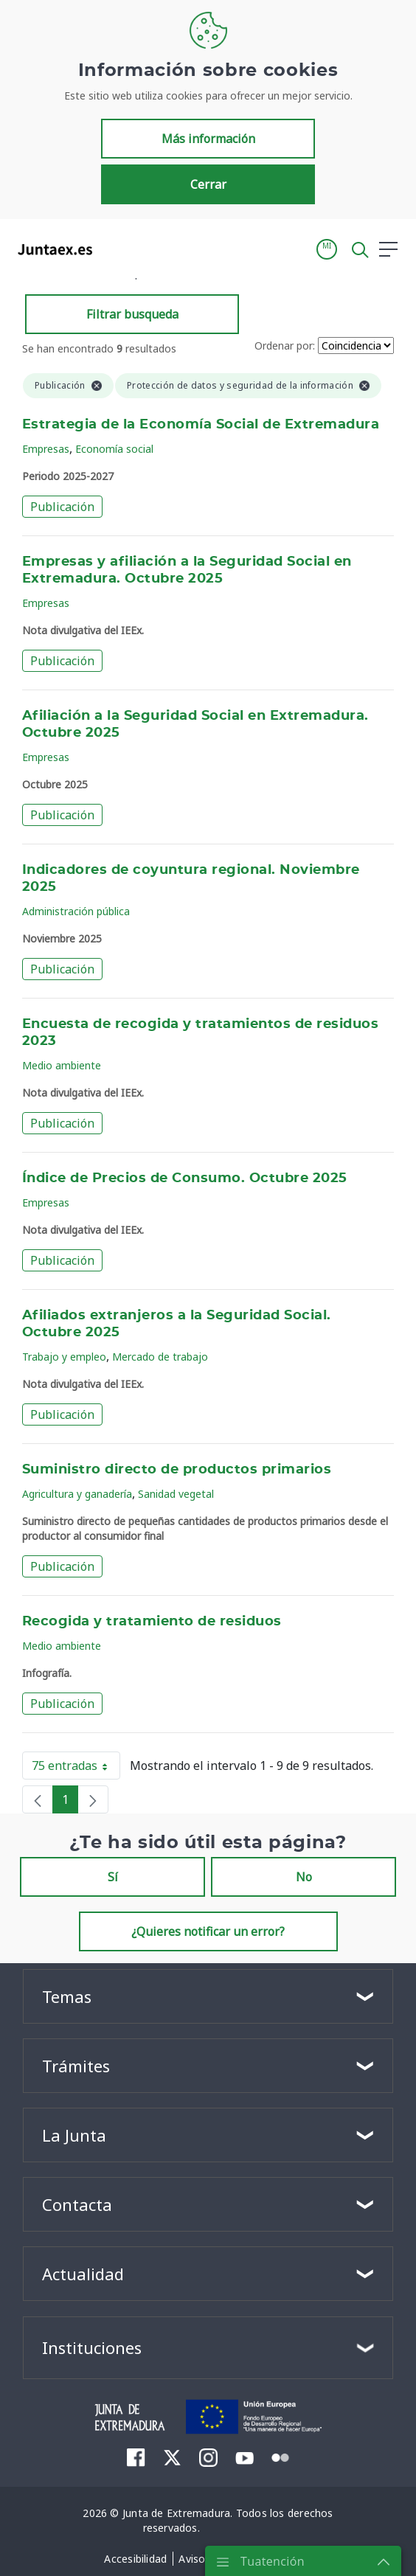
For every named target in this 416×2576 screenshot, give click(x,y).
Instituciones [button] (92, 2347)
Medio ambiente (61, 1065)
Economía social (114, 449)
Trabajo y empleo (64, 1357)
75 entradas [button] (76, 1768)
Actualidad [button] (83, 2274)
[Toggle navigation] (113, 248)
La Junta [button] (74, 2135)
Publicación (62, 507)
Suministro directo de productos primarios (176, 1469)
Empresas (45, 449)
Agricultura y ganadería (77, 1494)
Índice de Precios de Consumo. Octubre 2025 (184, 1178)
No (304, 1877)
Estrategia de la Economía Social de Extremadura (200, 424)
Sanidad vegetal (176, 1494)
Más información (208, 139)
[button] (327, 249)
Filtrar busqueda (132, 314)
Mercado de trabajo (160, 1357)
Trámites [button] (76, 2066)
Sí (113, 1877)
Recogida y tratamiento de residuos (152, 1621)
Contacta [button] (77, 2204)
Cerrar (208, 184)
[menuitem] (136, 2457)
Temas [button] (66, 1996)
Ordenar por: (284, 346)
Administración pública (76, 911)
